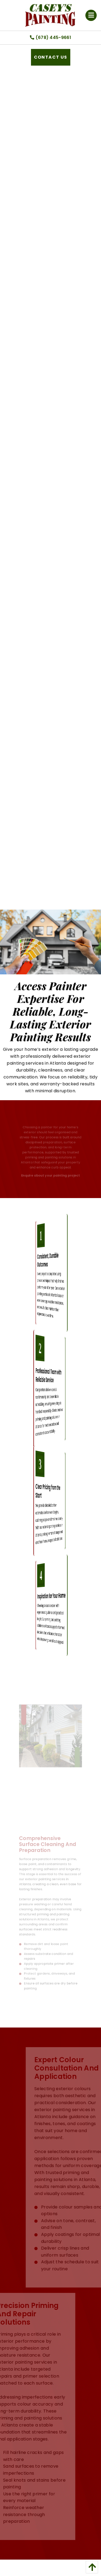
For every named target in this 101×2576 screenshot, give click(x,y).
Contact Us (50, 57)
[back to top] (90, 2567)
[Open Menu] (91, 15)
